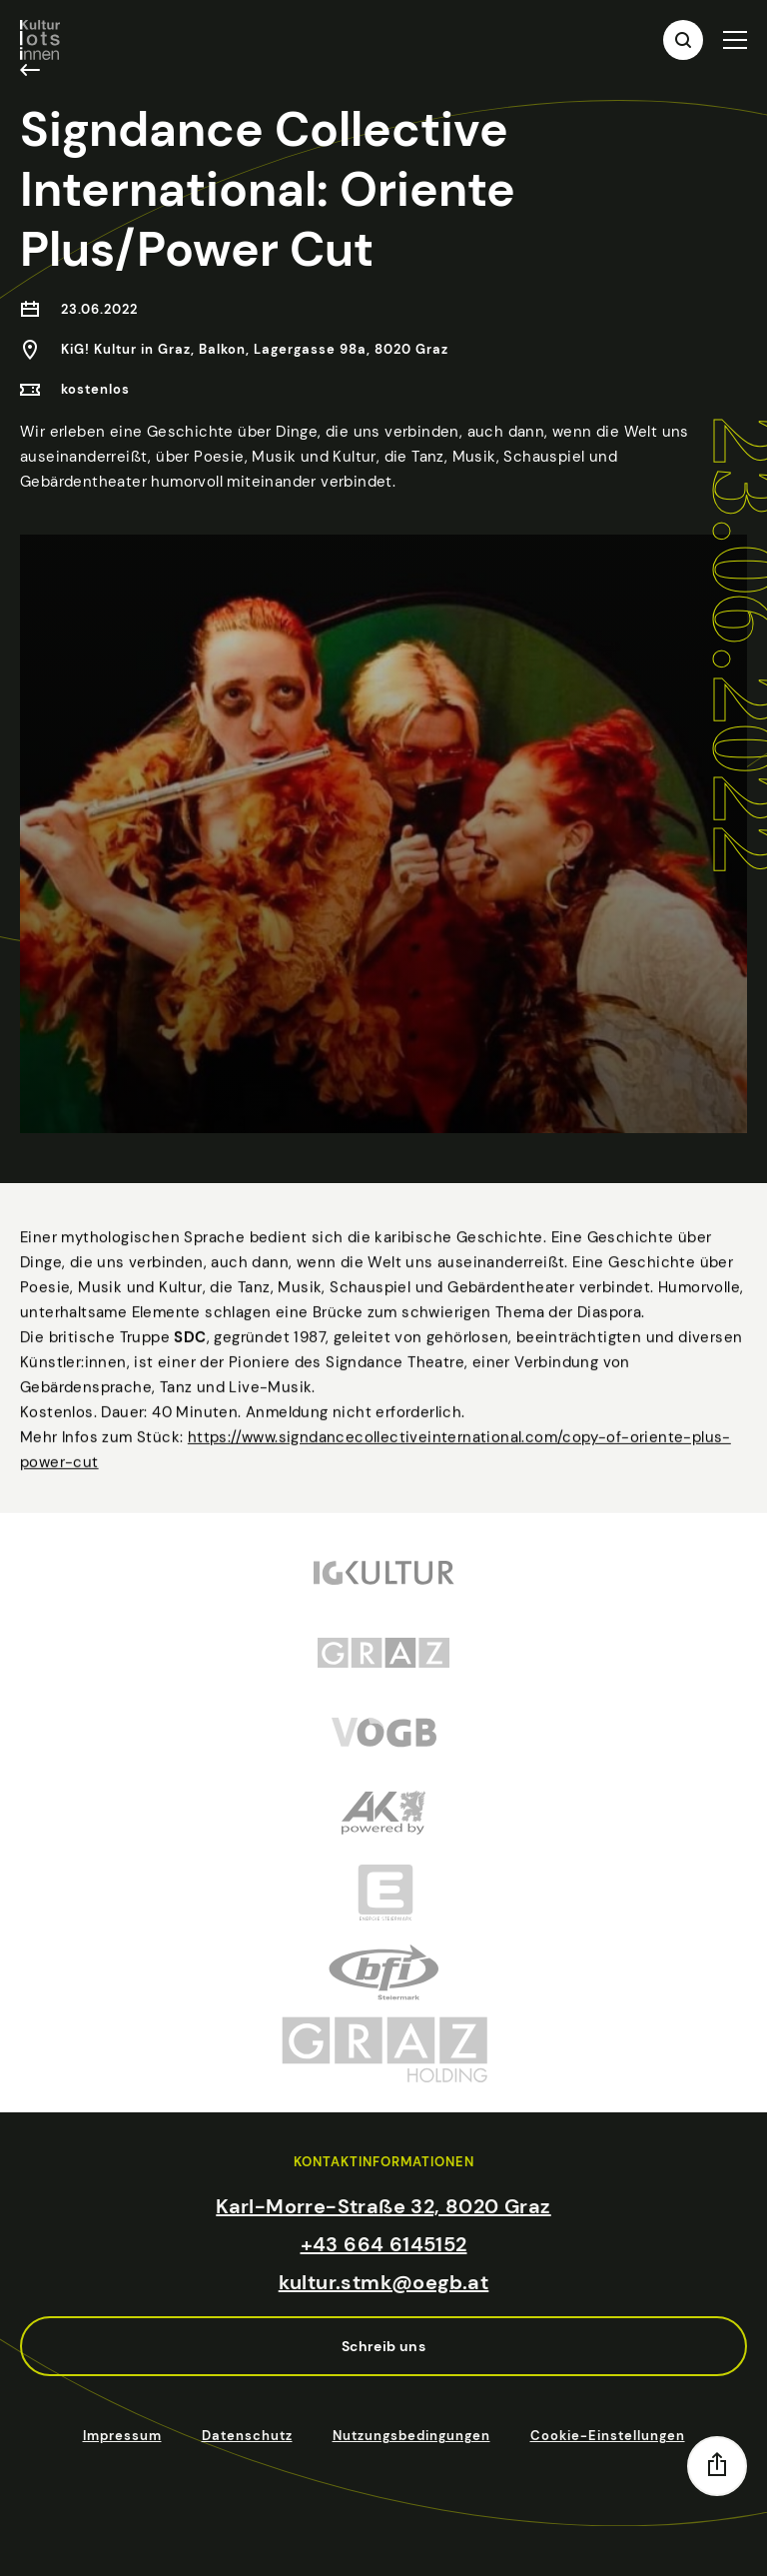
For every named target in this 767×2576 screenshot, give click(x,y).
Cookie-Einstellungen (607, 2435)
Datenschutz (247, 2435)
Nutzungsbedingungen (411, 2435)
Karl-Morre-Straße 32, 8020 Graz (383, 2206)
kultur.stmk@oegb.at (384, 2282)
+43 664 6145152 (384, 2244)
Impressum (122, 2435)
